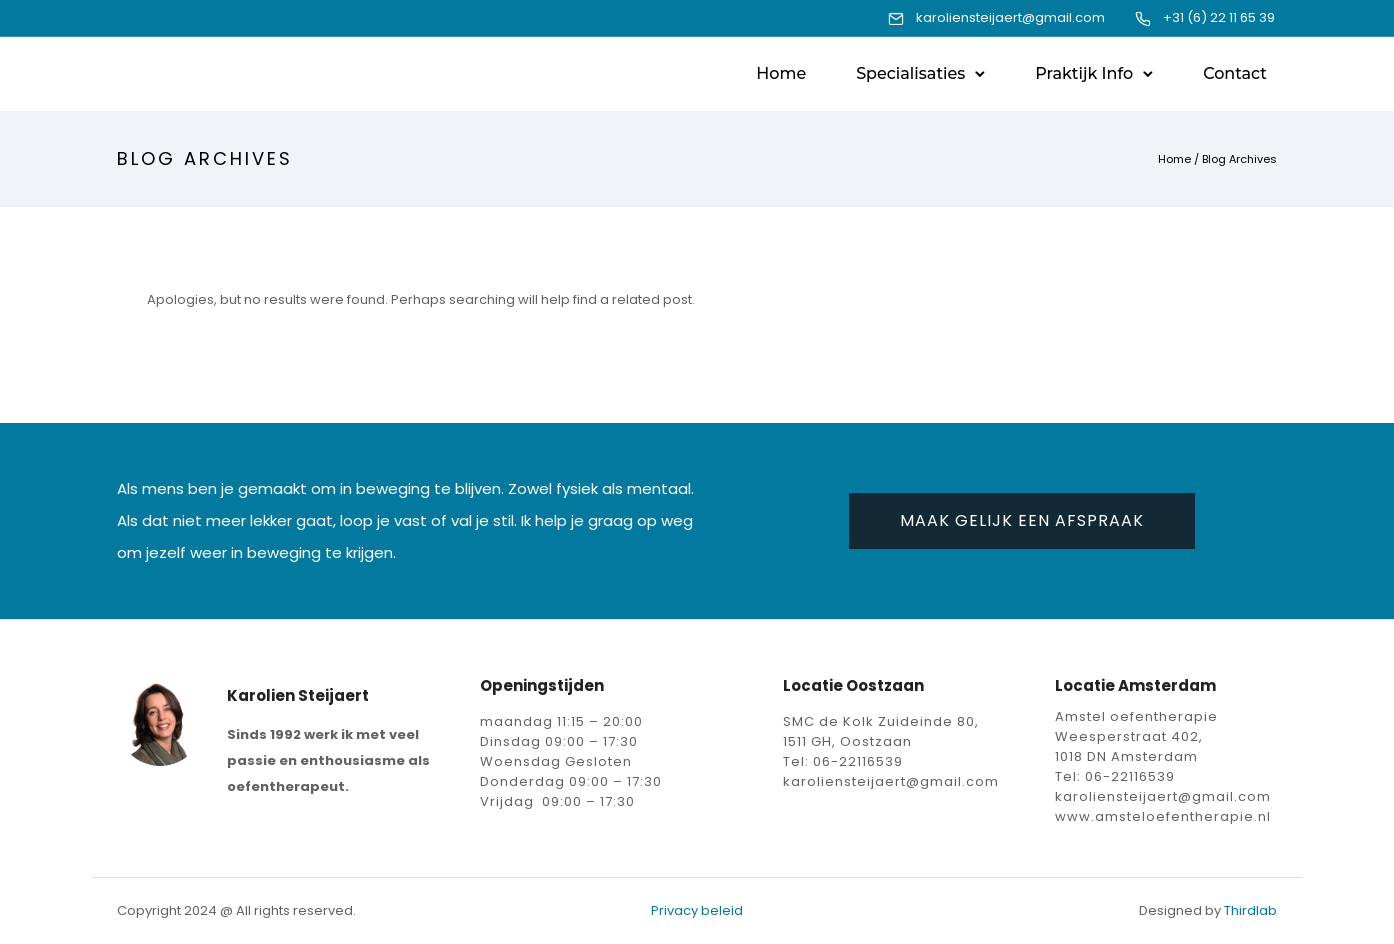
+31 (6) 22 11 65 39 (1219, 17)
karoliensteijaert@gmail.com (1010, 17)
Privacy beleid (697, 910)
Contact (1235, 73)
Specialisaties (910, 73)
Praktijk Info (1084, 73)
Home (781, 73)
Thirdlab (1250, 910)
